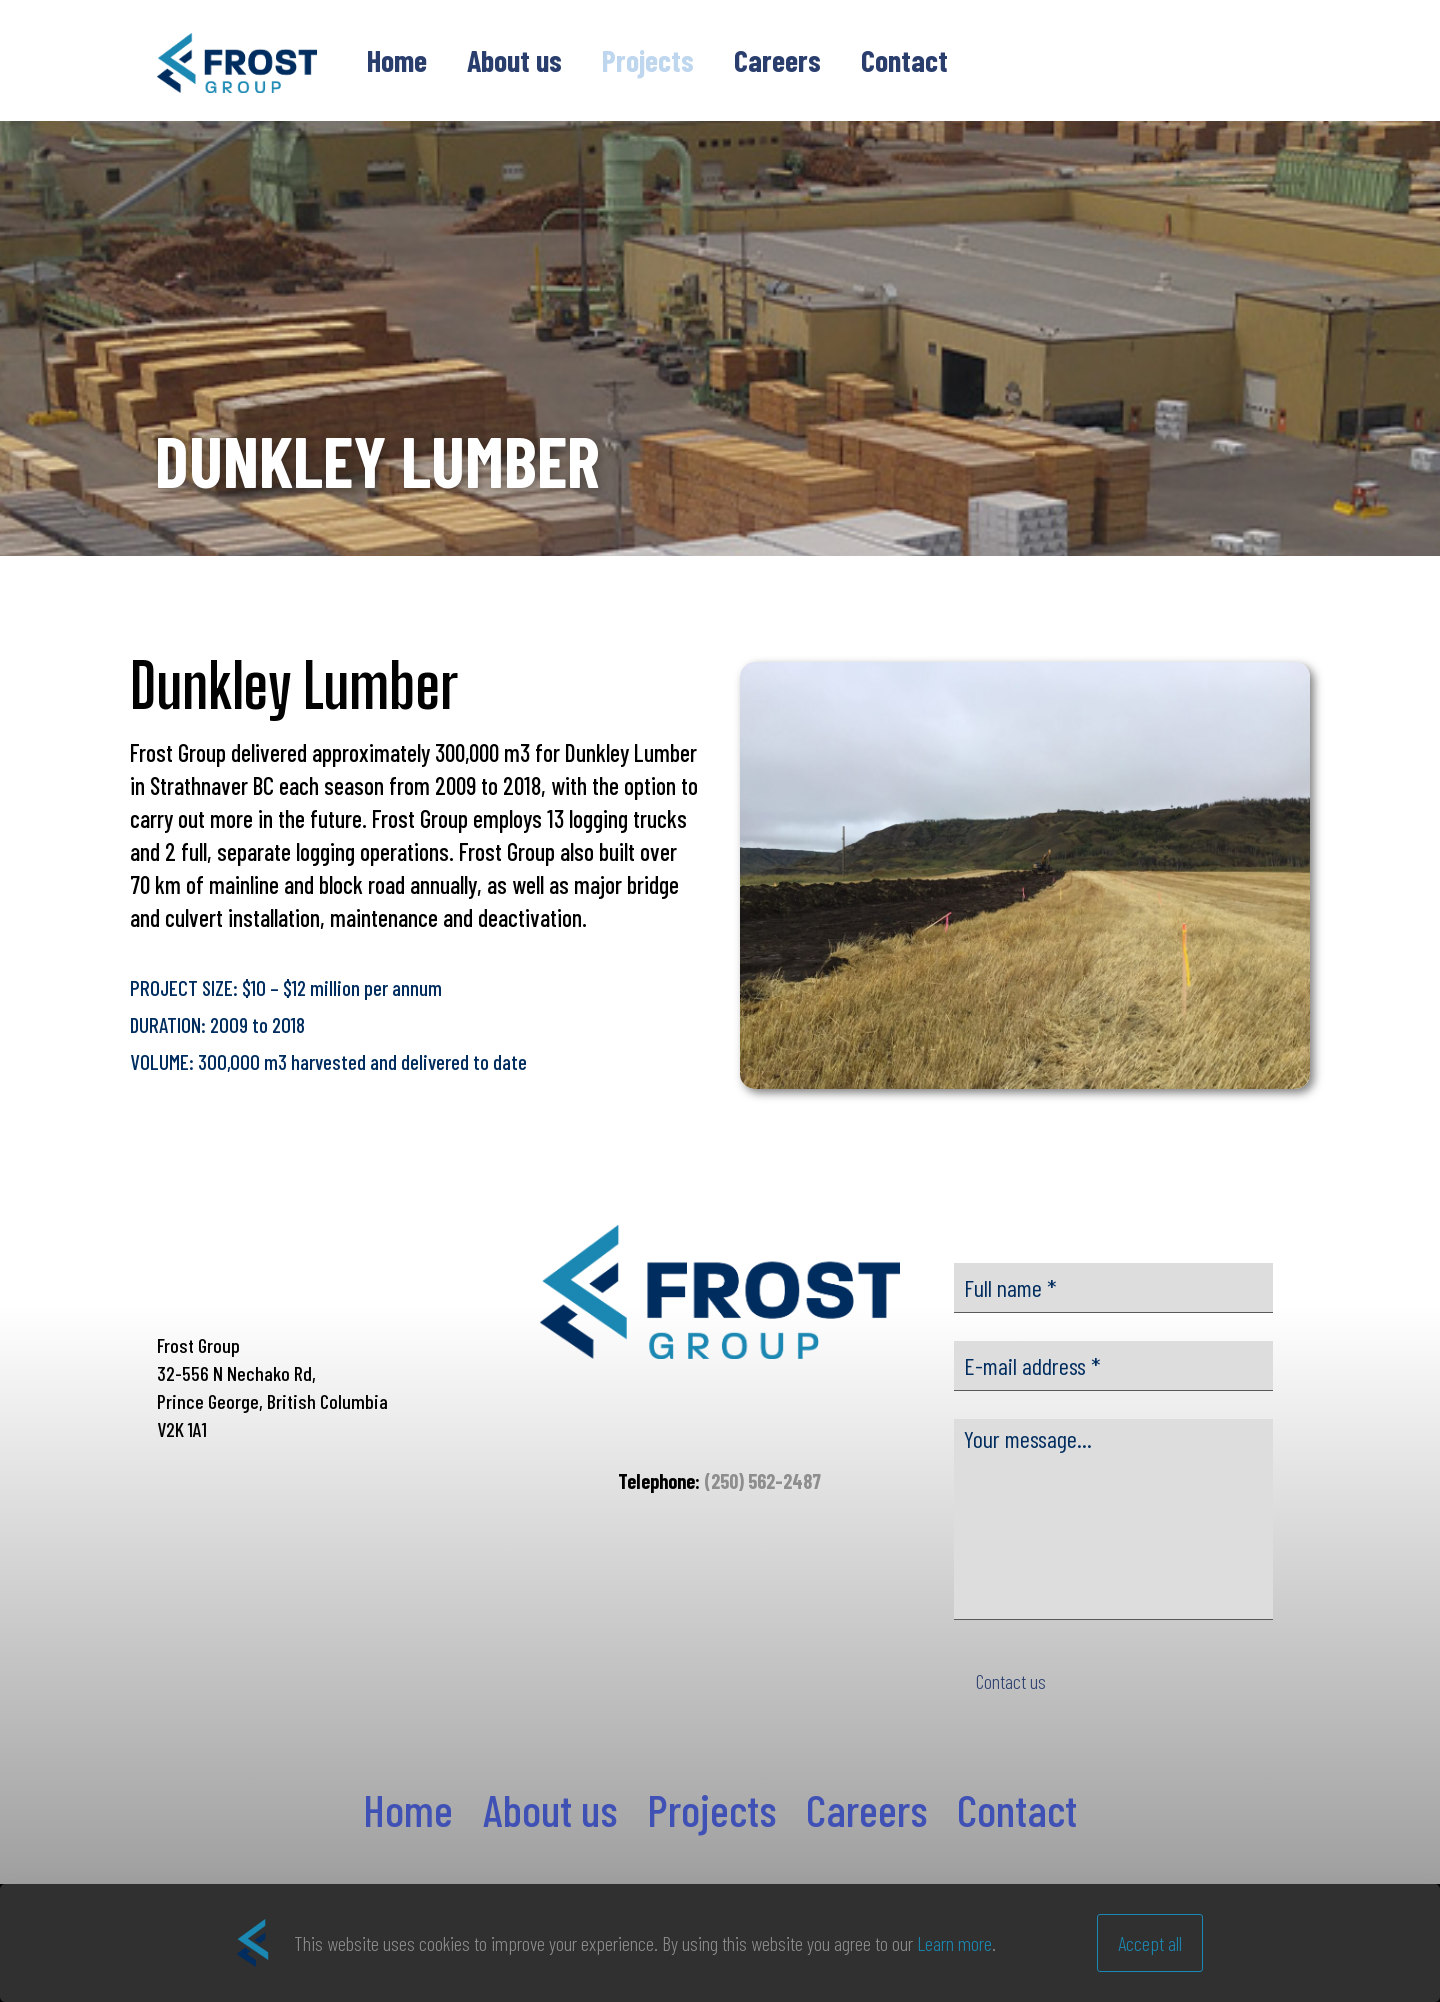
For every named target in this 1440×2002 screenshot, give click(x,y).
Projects (711, 1809)
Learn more (954, 1943)
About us (550, 1809)
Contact (1017, 1809)
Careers (866, 1809)
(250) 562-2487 (762, 1481)
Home (408, 1809)
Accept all (1150, 1943)
